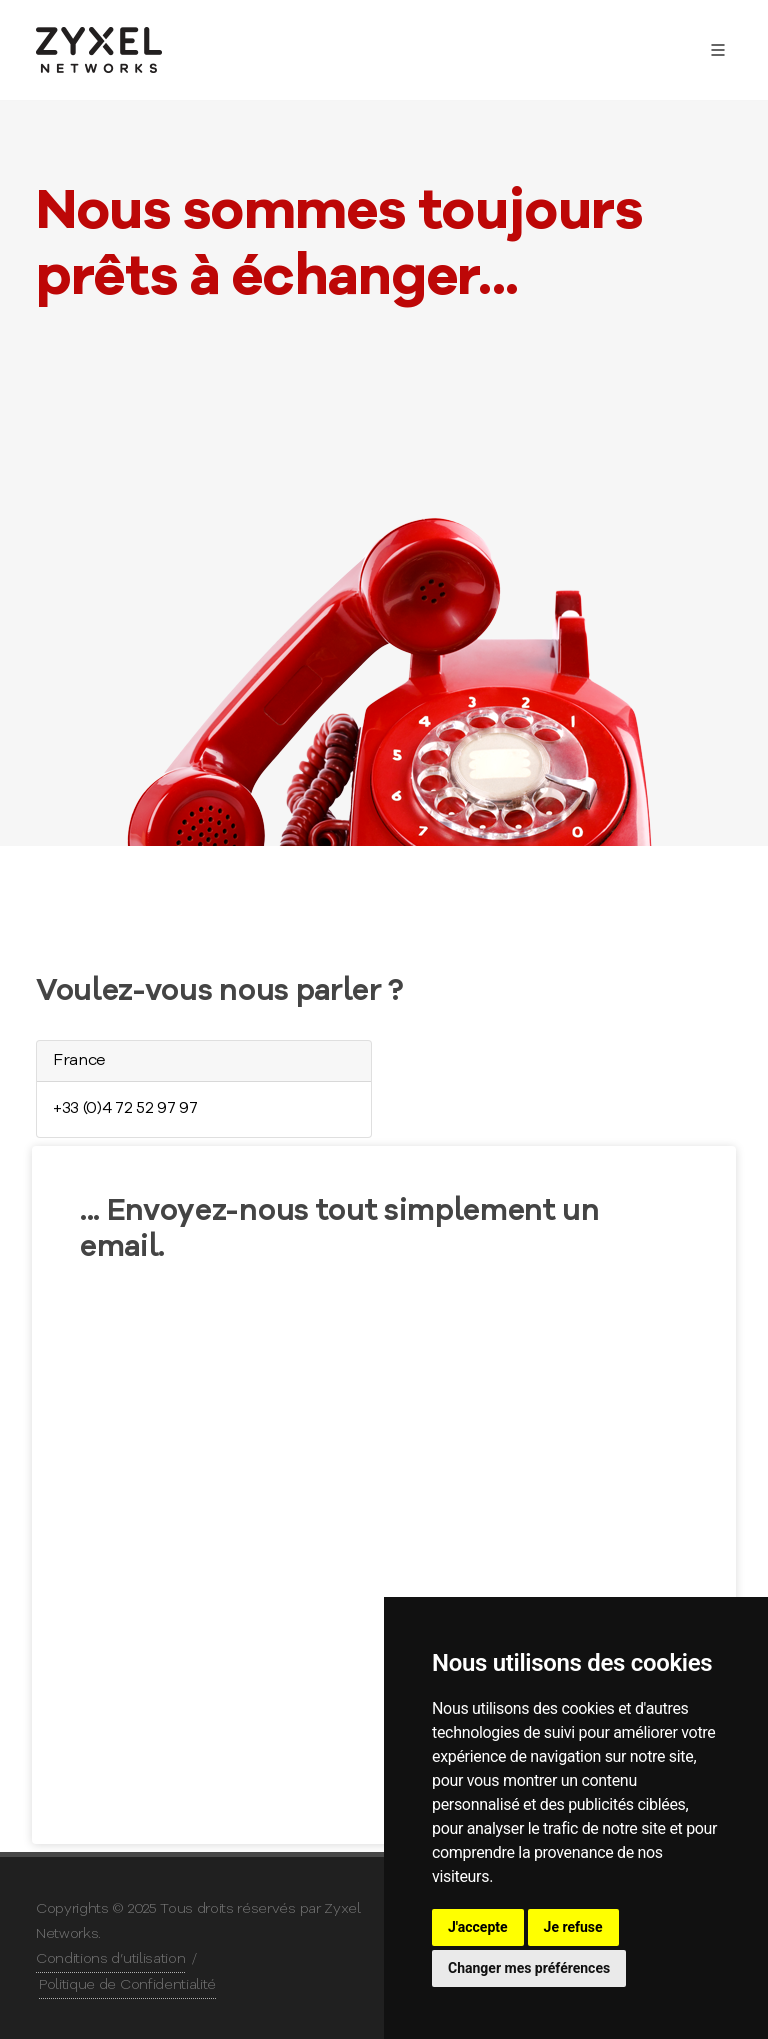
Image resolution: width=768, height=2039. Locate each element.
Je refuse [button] (573, 1927)
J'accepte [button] (478, 1927)
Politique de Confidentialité (127, 1985)
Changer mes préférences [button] (529, 1968)
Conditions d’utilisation (110, 1959)
